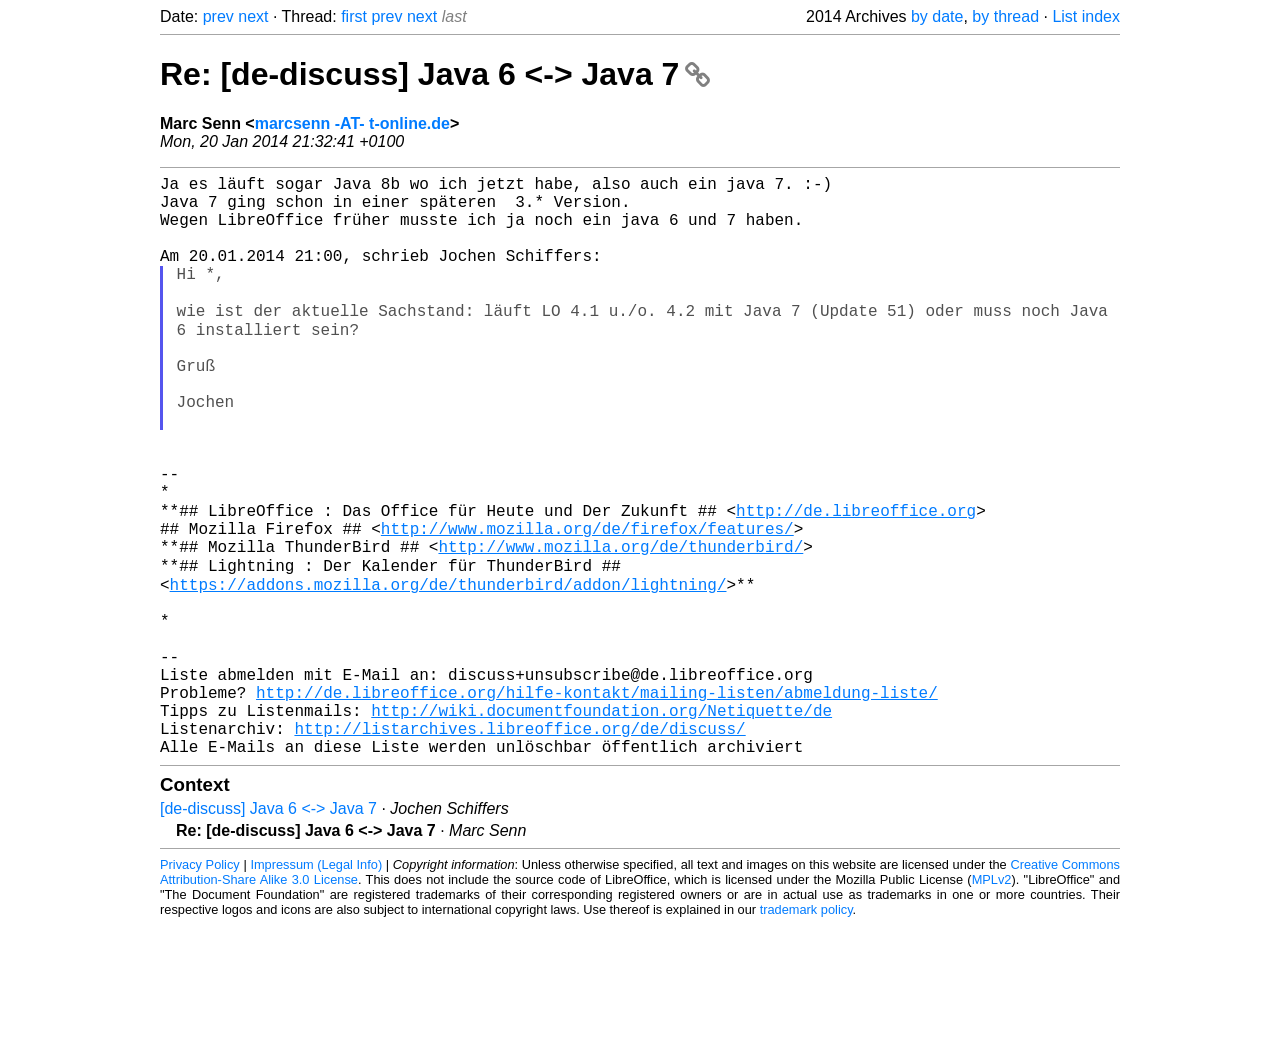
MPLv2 (992, 1002)
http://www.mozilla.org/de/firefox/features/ (587, 605)
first (354, 16)
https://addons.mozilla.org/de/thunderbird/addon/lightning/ (448, 671)
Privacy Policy (200, 987)
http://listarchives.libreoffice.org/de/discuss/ (519, 847)
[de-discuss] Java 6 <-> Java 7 (268, 931)
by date (937, 16)
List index (1086, 16)
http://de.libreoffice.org (856, 583)
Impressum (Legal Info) (316, 987)
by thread (1005, 16)
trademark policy (806, 1032)
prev (218, 16)
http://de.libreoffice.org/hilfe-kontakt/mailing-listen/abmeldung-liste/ (597, 803)
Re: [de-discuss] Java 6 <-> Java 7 (435, 74)
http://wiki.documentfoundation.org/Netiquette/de (601, 825)
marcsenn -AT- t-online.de (352, 123)
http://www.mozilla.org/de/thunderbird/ (620, 627)
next (253, 16)
